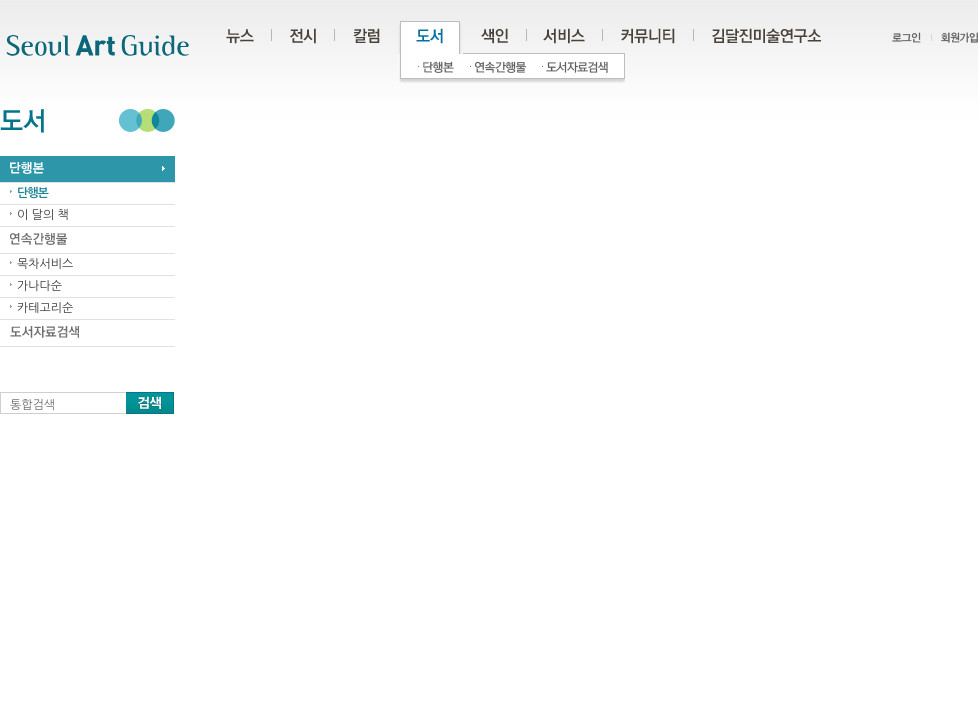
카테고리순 (45, 308)
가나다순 (39, 286)
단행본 (32, 193)
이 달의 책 (43, 215)
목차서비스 (45, 264)
